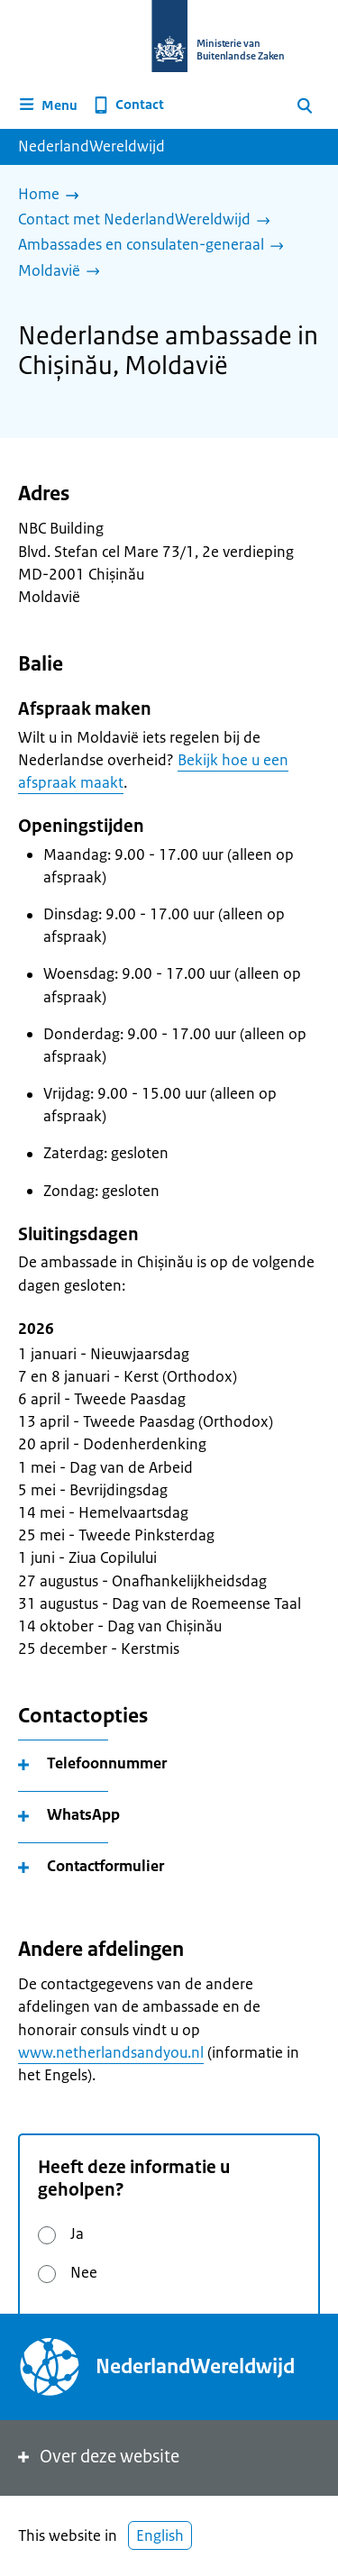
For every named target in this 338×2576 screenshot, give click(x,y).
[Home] (53, 195)
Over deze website (96, 2456)
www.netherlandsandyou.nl (111, 2052)
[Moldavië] (63, 272)
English (160, 2535)
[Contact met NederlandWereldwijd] (148, 220)
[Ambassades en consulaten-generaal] (155, 246)
